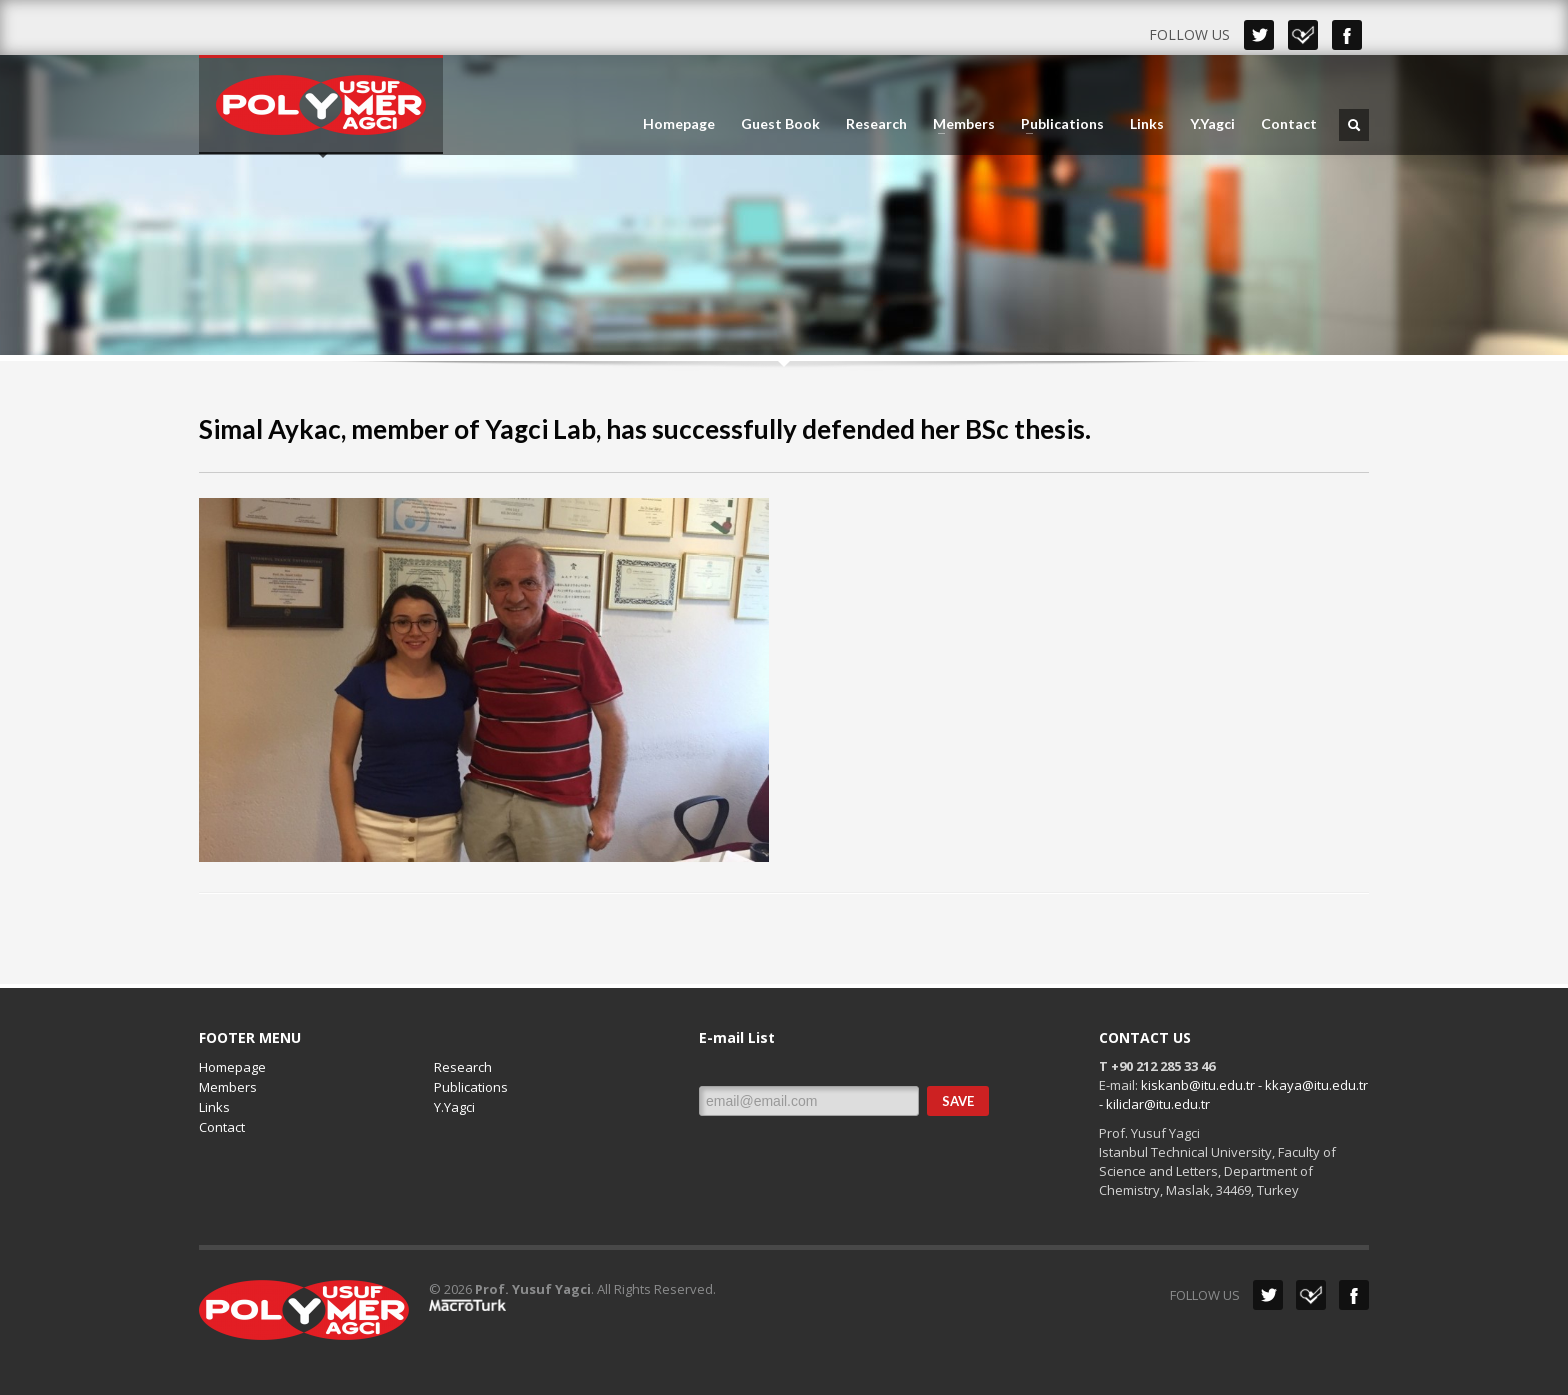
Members (958, 124)
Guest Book (780, 124)
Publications (1056, 124)
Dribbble (1303, 35)
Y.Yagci (1212, 124)
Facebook (1347, 35)
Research (876, 124)
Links (1147, 124)
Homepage (679, 124)
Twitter (1259, 35)
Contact (1289, 124)
